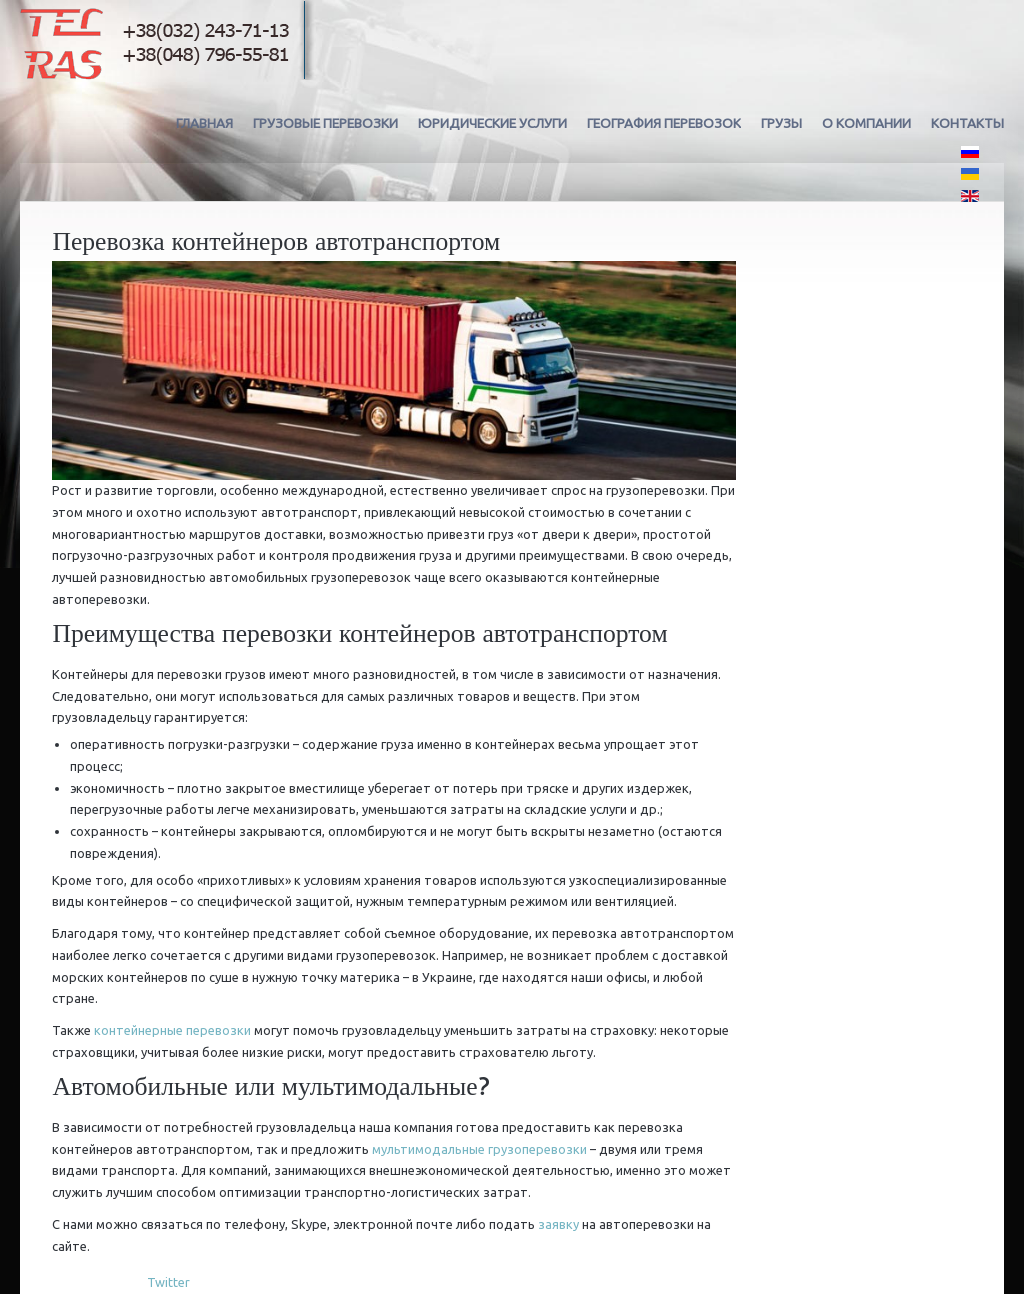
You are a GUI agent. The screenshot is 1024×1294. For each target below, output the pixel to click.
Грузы (781, 123)
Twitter (168, 1282)
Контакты (967, 123)
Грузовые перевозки (325, 123)
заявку (558, 1224)
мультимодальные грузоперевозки (479, 1149)
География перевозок (664, 123)
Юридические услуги (492, 123)
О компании (866, 123)
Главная (204, 123)
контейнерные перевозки (172, 1030)
